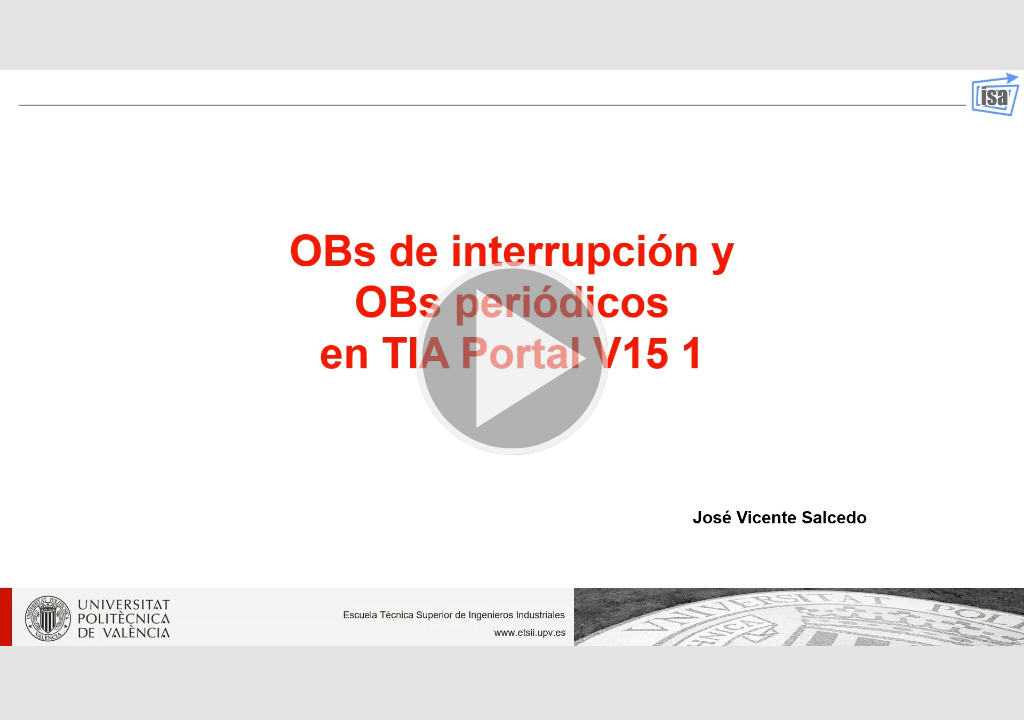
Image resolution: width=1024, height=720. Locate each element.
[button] (512, 360)
